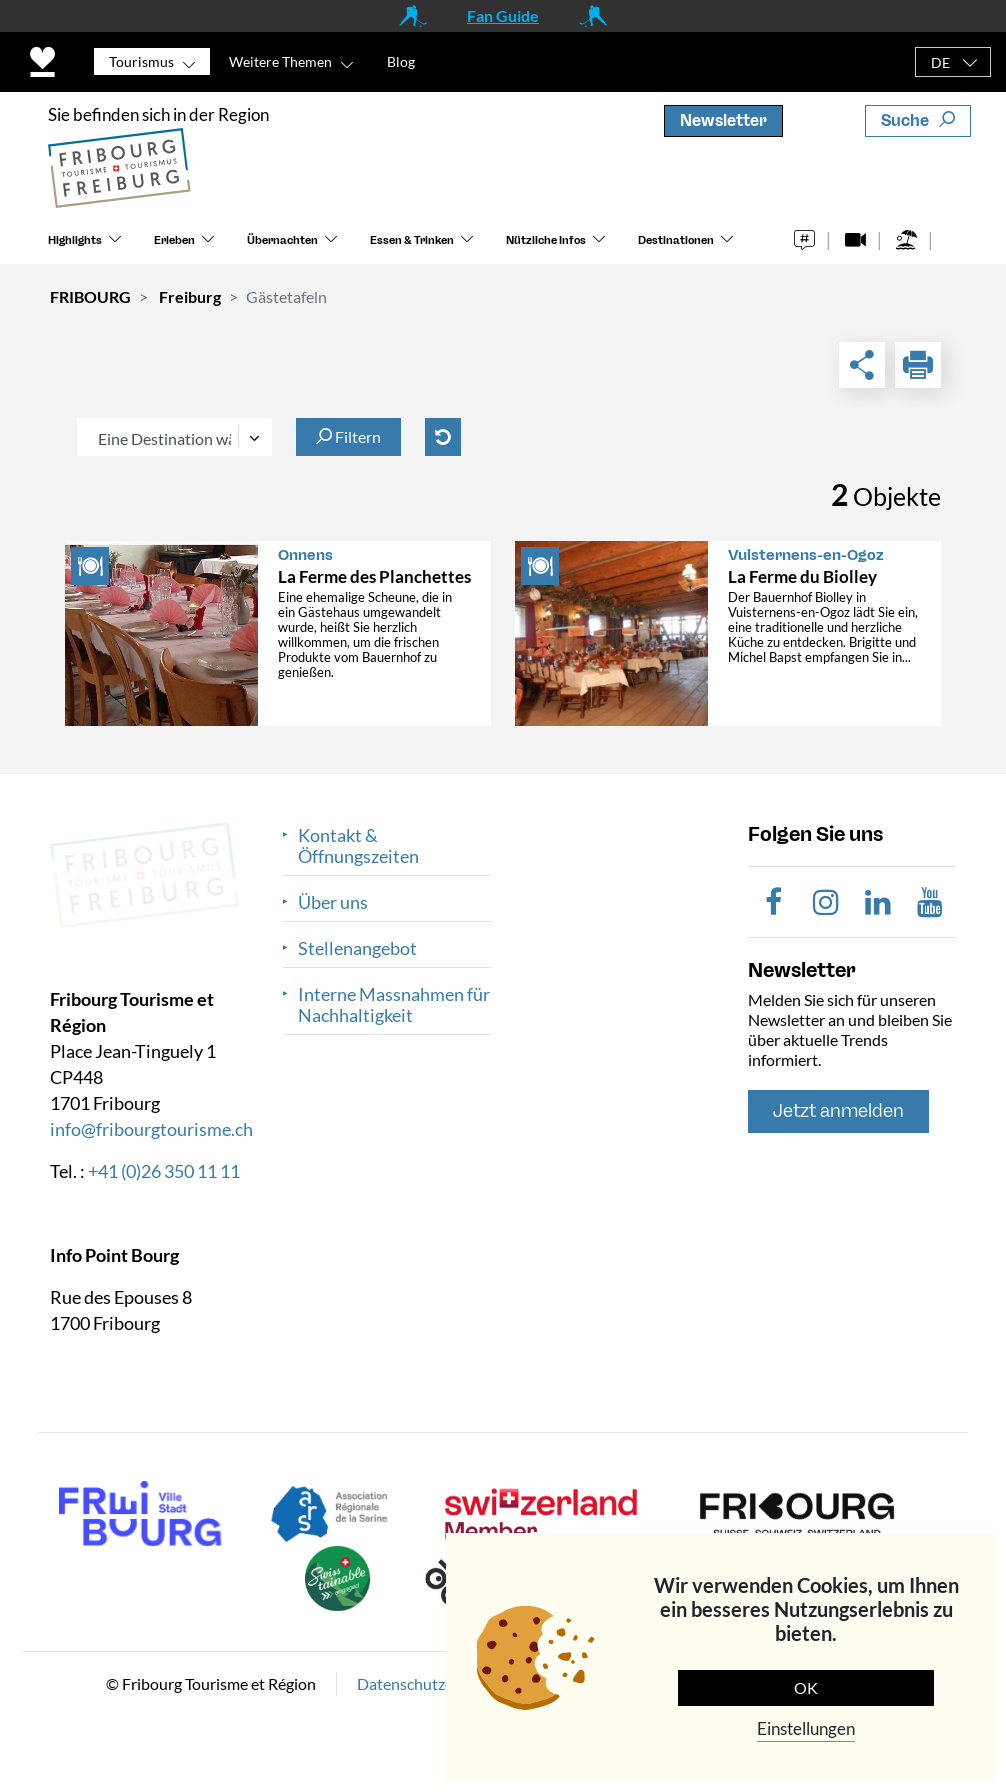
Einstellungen (806, 1728)
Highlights (75, 240)
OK (806, 1687)
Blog (401, 61)
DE (940, 62)
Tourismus (141, 61)
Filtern (348, 436)
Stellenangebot (357, 948)
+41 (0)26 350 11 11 (164, 1171)
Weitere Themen (280, 61)
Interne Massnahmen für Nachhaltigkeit (394, 1005)
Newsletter (723, 120)
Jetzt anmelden (838, 1111)
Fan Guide (503, 15)
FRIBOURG (90, 296)
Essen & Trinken (412, 240)
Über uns (333, 902)
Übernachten (282, 240)
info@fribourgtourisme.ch (151, 1129)
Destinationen (676, 240)
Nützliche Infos (546, 240)
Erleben (174, 240)
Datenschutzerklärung (434, 1683)
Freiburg (190, 296)
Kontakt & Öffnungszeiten (358, 846)
